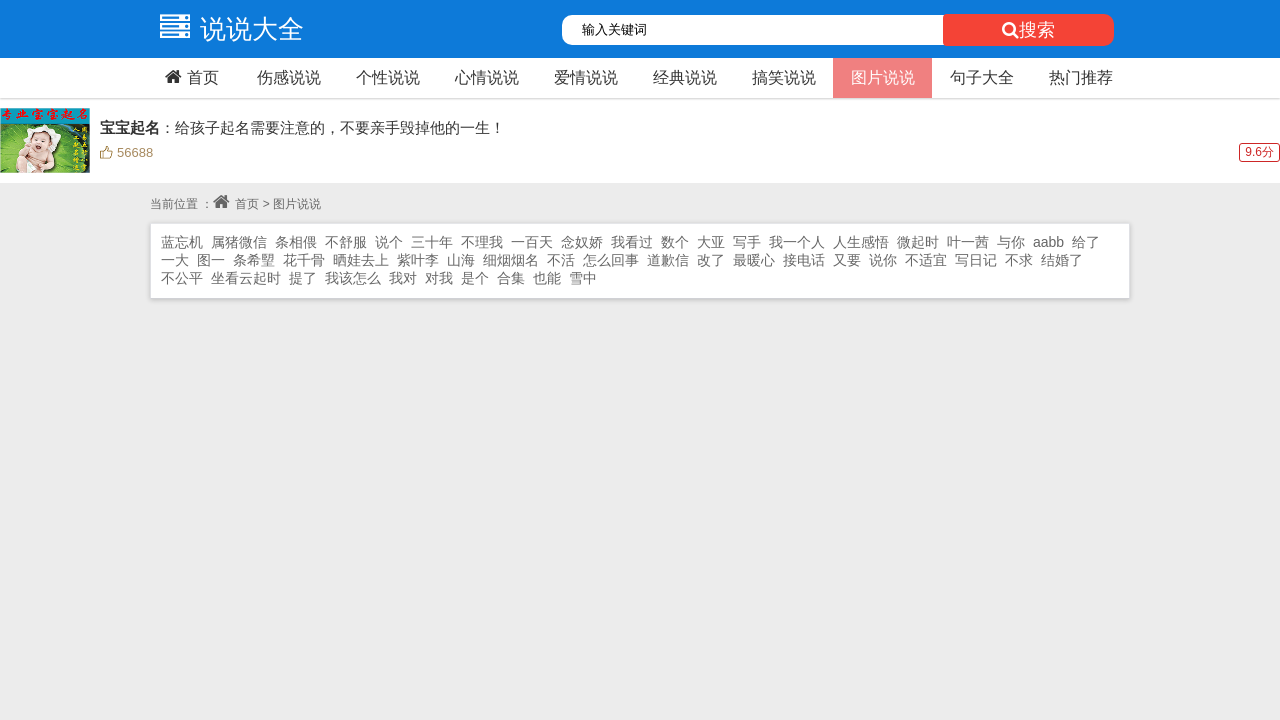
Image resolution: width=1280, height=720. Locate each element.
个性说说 (388, 77)
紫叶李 (418, 260)
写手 (747, 242)
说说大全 (227, 29)
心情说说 (487, 77)
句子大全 (982, 77)
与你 (1011, 242)
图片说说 (883, 77)
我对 (403, 278)
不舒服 (346, 242)
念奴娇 (582, 242)
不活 (561, 260)
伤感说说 (289, 77)
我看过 (632, 242)
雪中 (583, 278)
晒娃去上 (361, 260)
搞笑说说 (784, 77)
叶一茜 (968, 242)
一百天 (532, 242)
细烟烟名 (511, 260)
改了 (711, 260)
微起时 (918, 242)
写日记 (976, 260)
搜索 (1028, 30)
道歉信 (668, 260)
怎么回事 (611, 260)
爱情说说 (586, 77)
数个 (675, 242)
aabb (1048, 242)
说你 (883, 260)
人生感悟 (861, 242)
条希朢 (254, 260)
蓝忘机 (182, 242)
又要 (847, 260)
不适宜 (926, 260)
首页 (189, 77)
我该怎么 (353, 278)
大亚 (711, 242)
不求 (1019, 260)
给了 (1086, 242)
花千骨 (304, 260)
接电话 (804, 260)
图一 (211, 260)
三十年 (432, 242)
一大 (175, 260)
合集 (511, 278)
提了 (303, 278)
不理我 (482, 242)
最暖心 (754, 260)
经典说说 (685, 77)
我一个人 (797, 242)
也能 (547, 278)
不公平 (182, 278)
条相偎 (296, 242)
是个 (475, 278)
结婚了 (1062, 260)
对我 (439, 278)
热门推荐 (1081, 77)
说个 (389, 242)
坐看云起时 (246, 278)
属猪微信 (239, 242)
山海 (461, 260)
